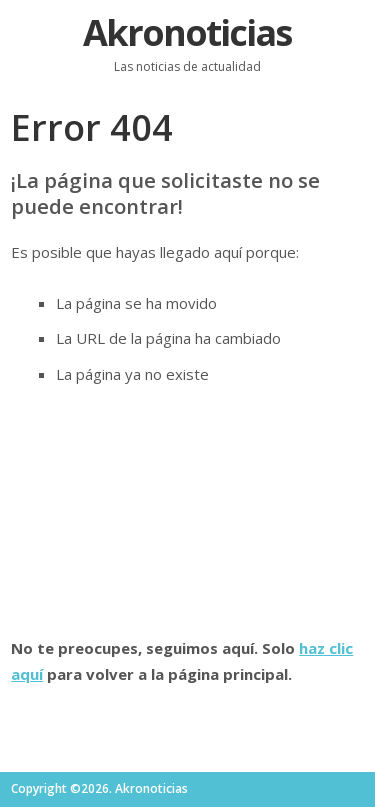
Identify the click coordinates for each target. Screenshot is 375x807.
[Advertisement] (187, 511)
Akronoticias (187, 32)
